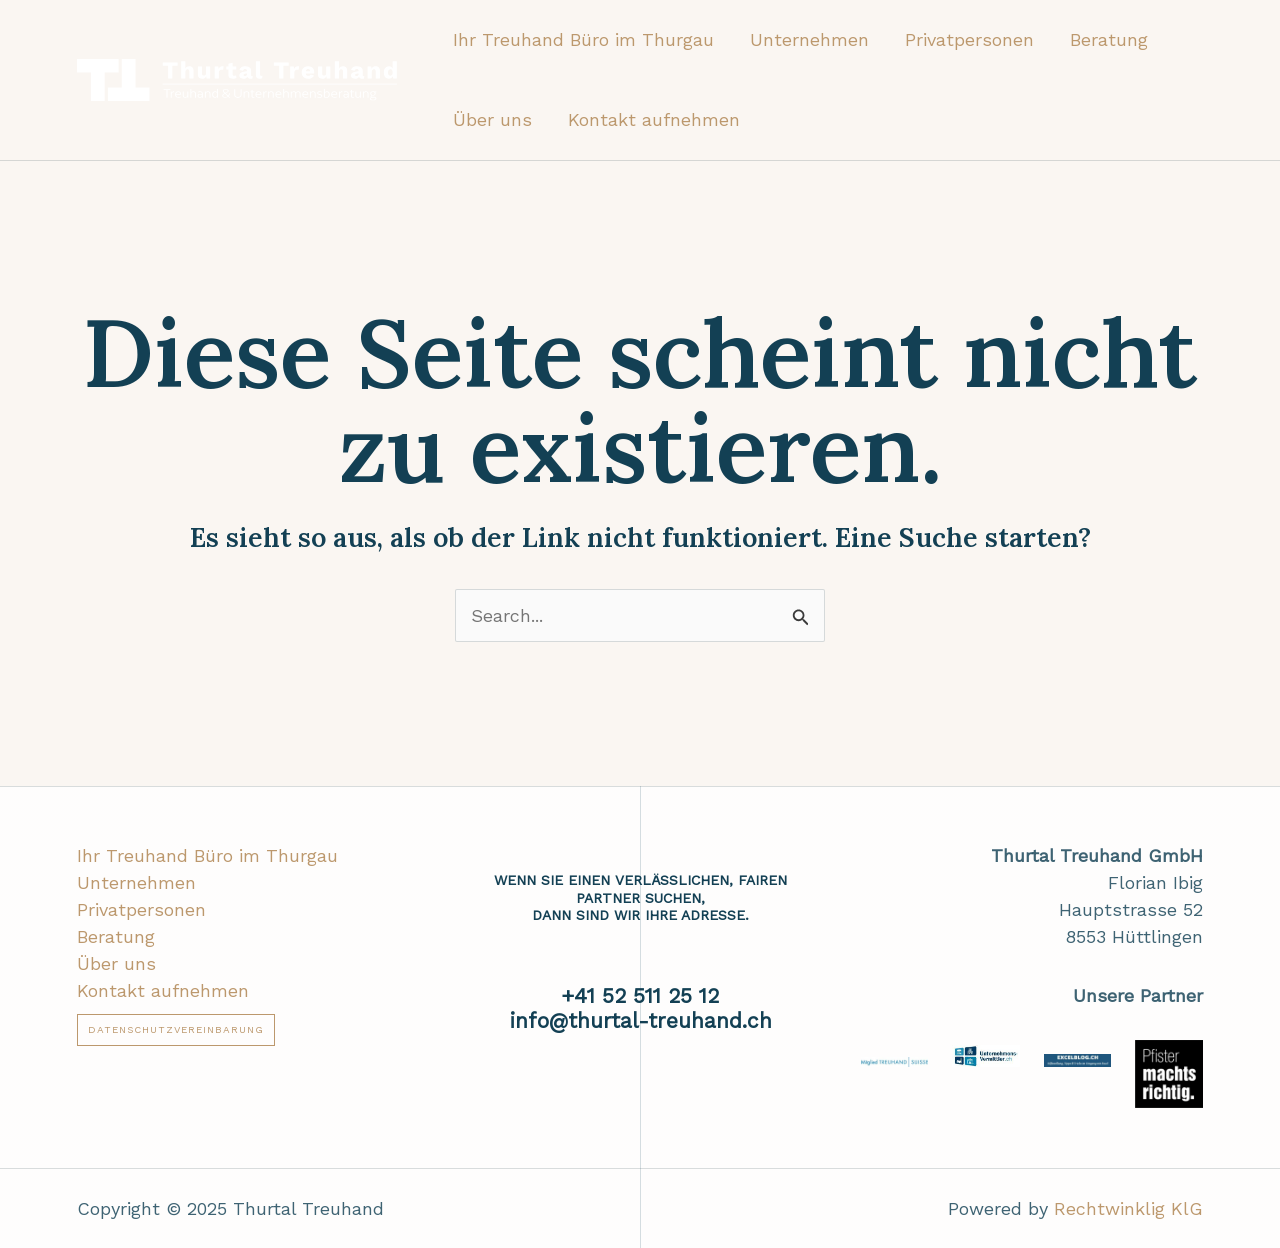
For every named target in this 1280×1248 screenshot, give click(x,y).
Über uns (492, 119)
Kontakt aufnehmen (654, 119)
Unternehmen (809, 39)
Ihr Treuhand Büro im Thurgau (583, 39)
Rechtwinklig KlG (1128, 1208)
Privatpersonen (969, 39)
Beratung (1109, 39)
